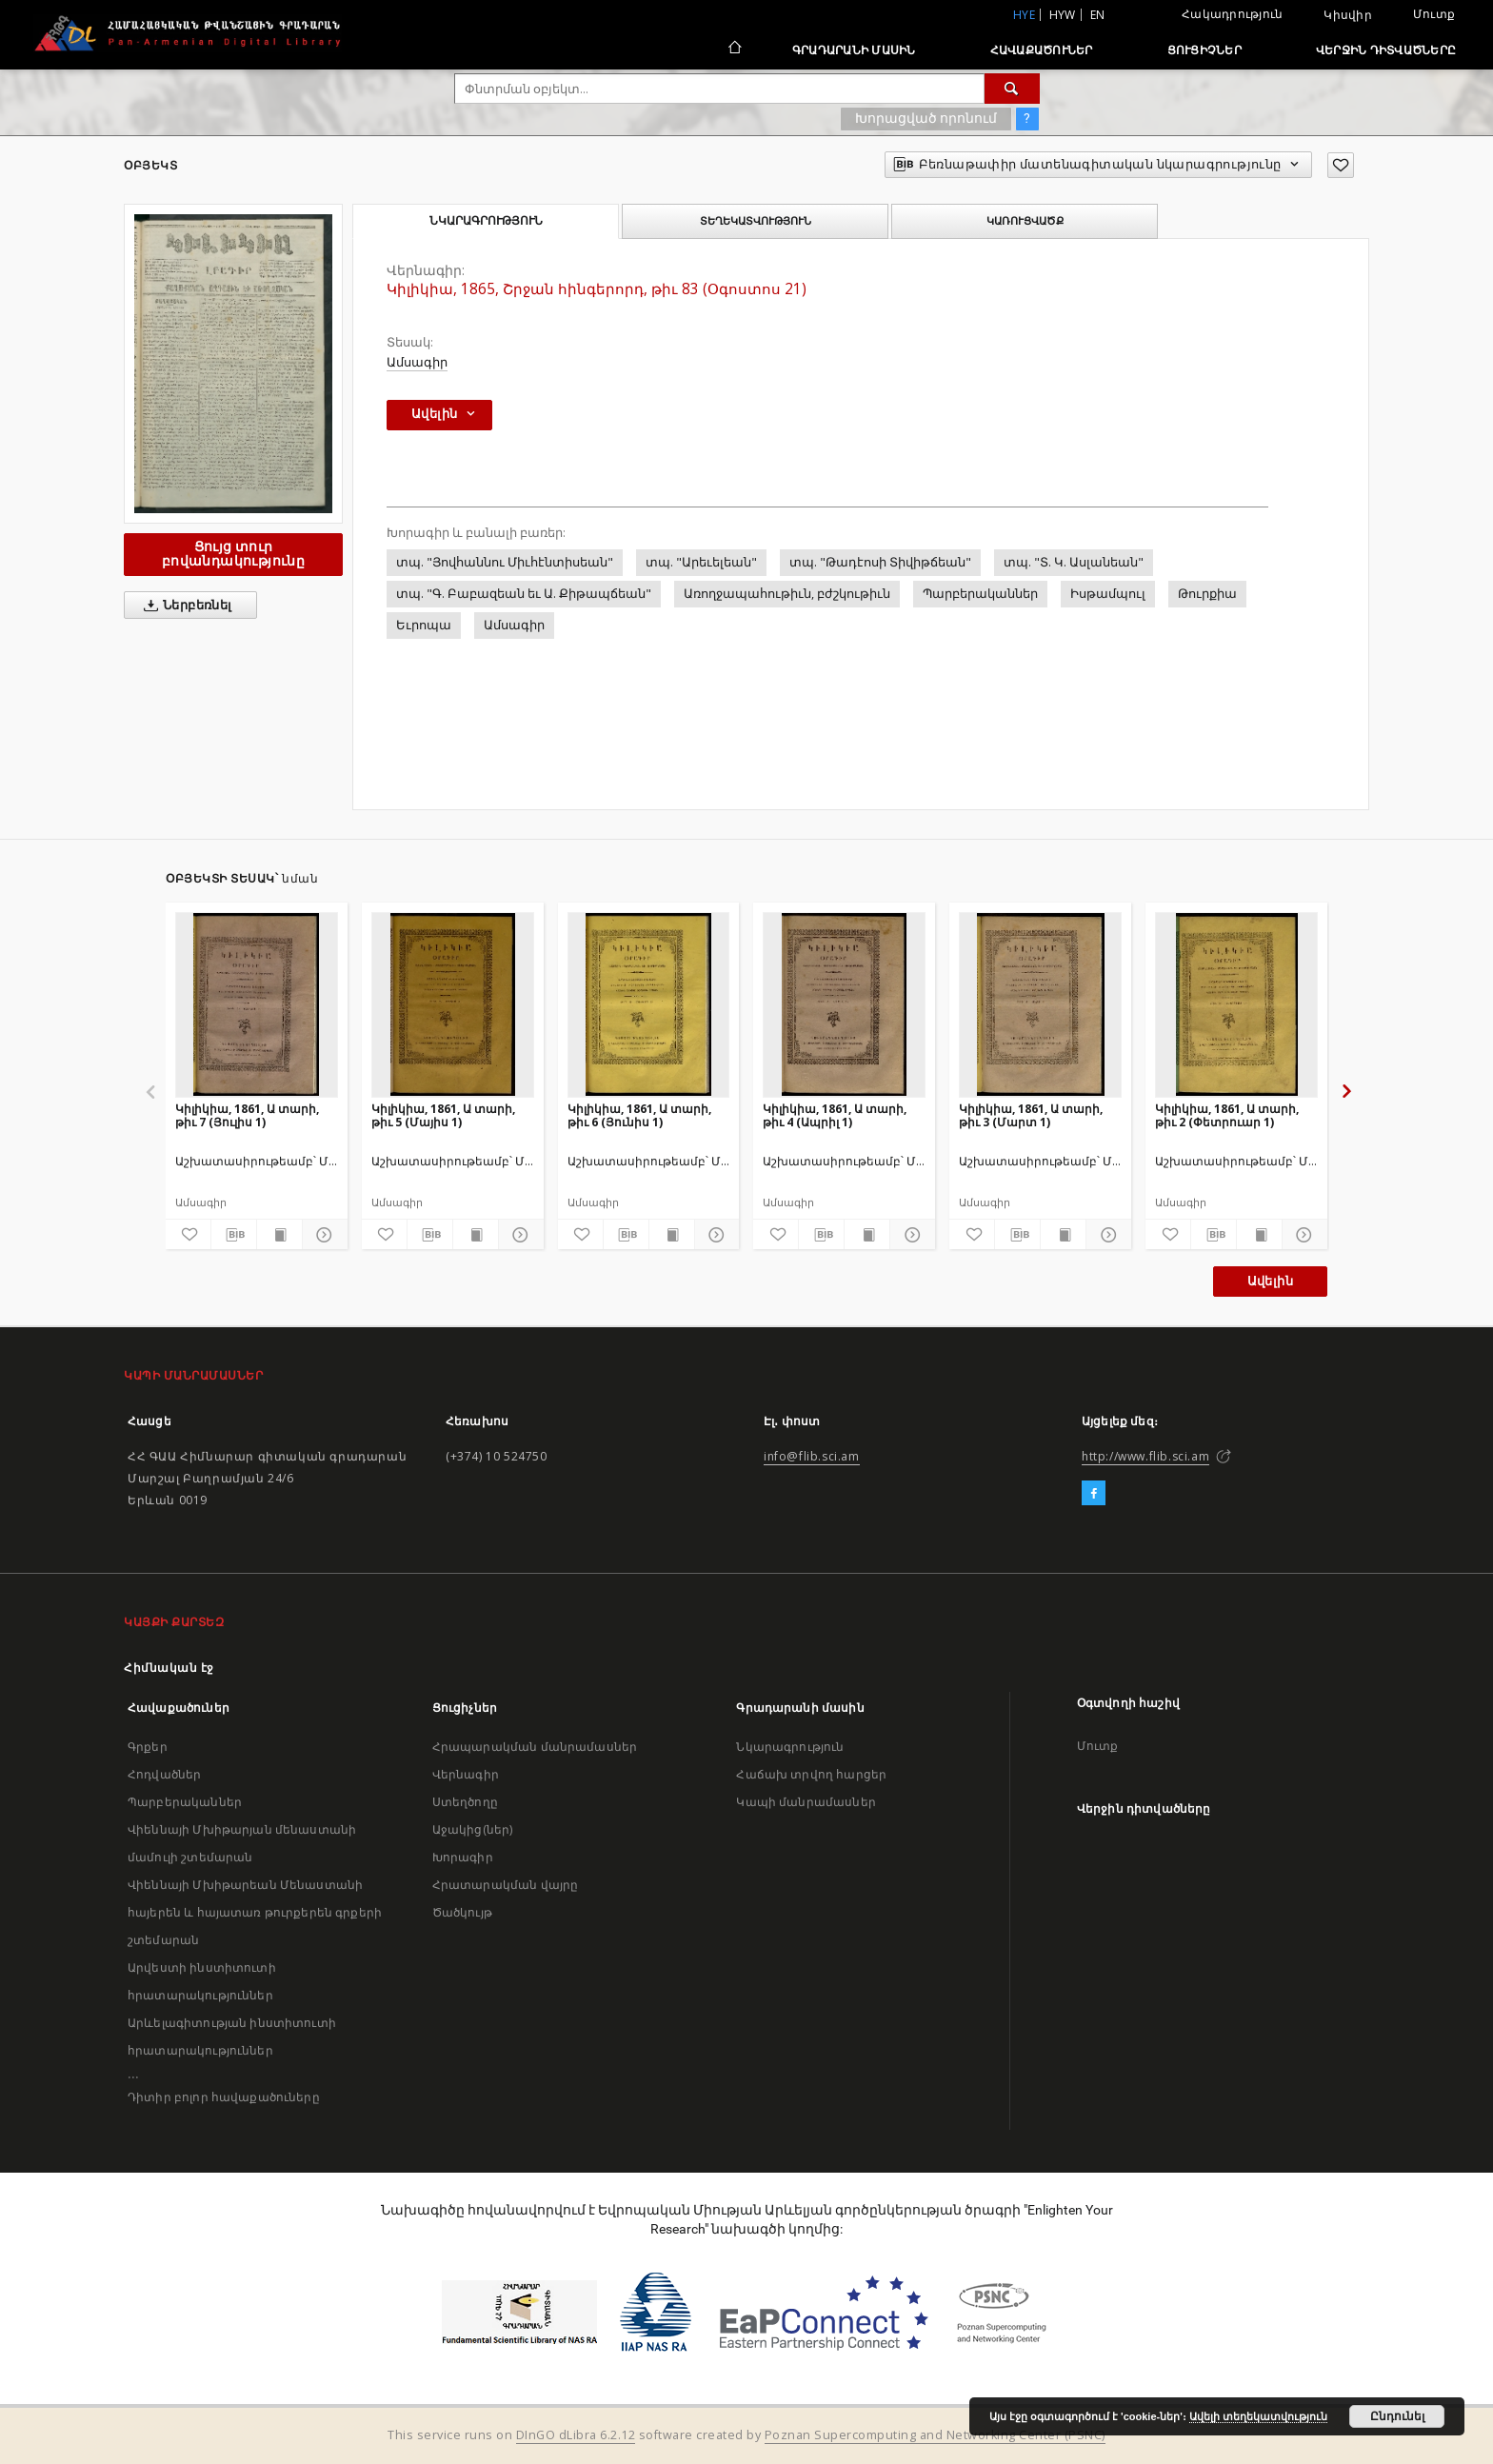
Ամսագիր (417, 362)
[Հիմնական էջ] (733, 49)
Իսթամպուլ (1107, 594)
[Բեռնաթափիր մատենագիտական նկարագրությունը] (233, 1234)
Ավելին (1270, 1281)
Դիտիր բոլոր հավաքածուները (224, 2097)
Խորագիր (462, 1857)
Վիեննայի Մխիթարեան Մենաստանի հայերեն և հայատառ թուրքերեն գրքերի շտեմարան (255, 1912)
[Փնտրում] (1012, 88)
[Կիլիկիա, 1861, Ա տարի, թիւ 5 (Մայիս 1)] (452, 1004)
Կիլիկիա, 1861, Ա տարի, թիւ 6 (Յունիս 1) (639, 1115)
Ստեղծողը (465, 1802)
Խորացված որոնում (926, 118)
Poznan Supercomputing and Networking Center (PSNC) (935, 2435)
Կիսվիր (1348, 15)
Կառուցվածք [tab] (1025, 221)
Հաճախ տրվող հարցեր (811, 1774)
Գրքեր (148, 1747)
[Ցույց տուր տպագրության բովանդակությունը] (279, 1234)
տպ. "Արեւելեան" (701, 562)
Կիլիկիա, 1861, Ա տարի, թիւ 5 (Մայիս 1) (443, 1115)
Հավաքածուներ (1041, 50)
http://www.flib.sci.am (1145, 1456)
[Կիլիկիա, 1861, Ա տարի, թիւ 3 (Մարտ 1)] (1040, 1004)
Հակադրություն (1232, 14)
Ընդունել (1397, 2416)
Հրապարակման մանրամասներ (534, 1747)
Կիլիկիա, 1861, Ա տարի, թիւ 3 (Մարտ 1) (1031, 1115)
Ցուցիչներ (1204, 50)
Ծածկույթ (462, 1912)
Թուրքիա (1207, 594)
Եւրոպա (423, 625)
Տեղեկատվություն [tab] (755, 221)
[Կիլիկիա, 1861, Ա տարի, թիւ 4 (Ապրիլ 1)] (844, 1004)
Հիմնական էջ (169, 1667)
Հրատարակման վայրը (505, 1885)
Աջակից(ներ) (472, 1829)
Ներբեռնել (184, 605)
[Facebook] (1093, 1493)
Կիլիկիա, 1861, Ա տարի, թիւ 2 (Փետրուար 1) (1227, 1115)
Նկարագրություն (790, 1747)
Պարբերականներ (980, 594)
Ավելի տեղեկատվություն (1258, 2416)
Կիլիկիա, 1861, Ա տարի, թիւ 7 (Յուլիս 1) (247, 1115)
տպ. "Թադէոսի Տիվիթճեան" (880, 562)
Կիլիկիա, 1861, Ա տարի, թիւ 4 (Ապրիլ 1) (834, 1115)
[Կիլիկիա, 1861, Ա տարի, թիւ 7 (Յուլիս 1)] (256, 1004)
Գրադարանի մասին (854, 50)
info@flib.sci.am (812, 1456)
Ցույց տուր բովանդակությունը (233, 553)
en (1097, 15)
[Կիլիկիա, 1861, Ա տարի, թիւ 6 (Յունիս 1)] (648, 1004)
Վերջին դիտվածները (1386, 50)
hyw (1062, 15)
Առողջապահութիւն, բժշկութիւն (787, 594)
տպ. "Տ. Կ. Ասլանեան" (1074, 562)
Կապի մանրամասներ (805, 1802)
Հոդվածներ (164, 1774)
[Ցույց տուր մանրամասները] (322, 1234)
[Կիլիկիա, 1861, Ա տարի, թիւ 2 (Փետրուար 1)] (1236, 1004)
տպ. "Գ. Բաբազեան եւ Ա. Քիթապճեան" (523, 594)
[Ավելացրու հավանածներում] (1340, 165)
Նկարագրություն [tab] (486, 221)
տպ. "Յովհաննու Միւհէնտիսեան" (504, 562)
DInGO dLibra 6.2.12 (576, 2435)
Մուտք (1434, 14)
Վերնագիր (465, 1774)
